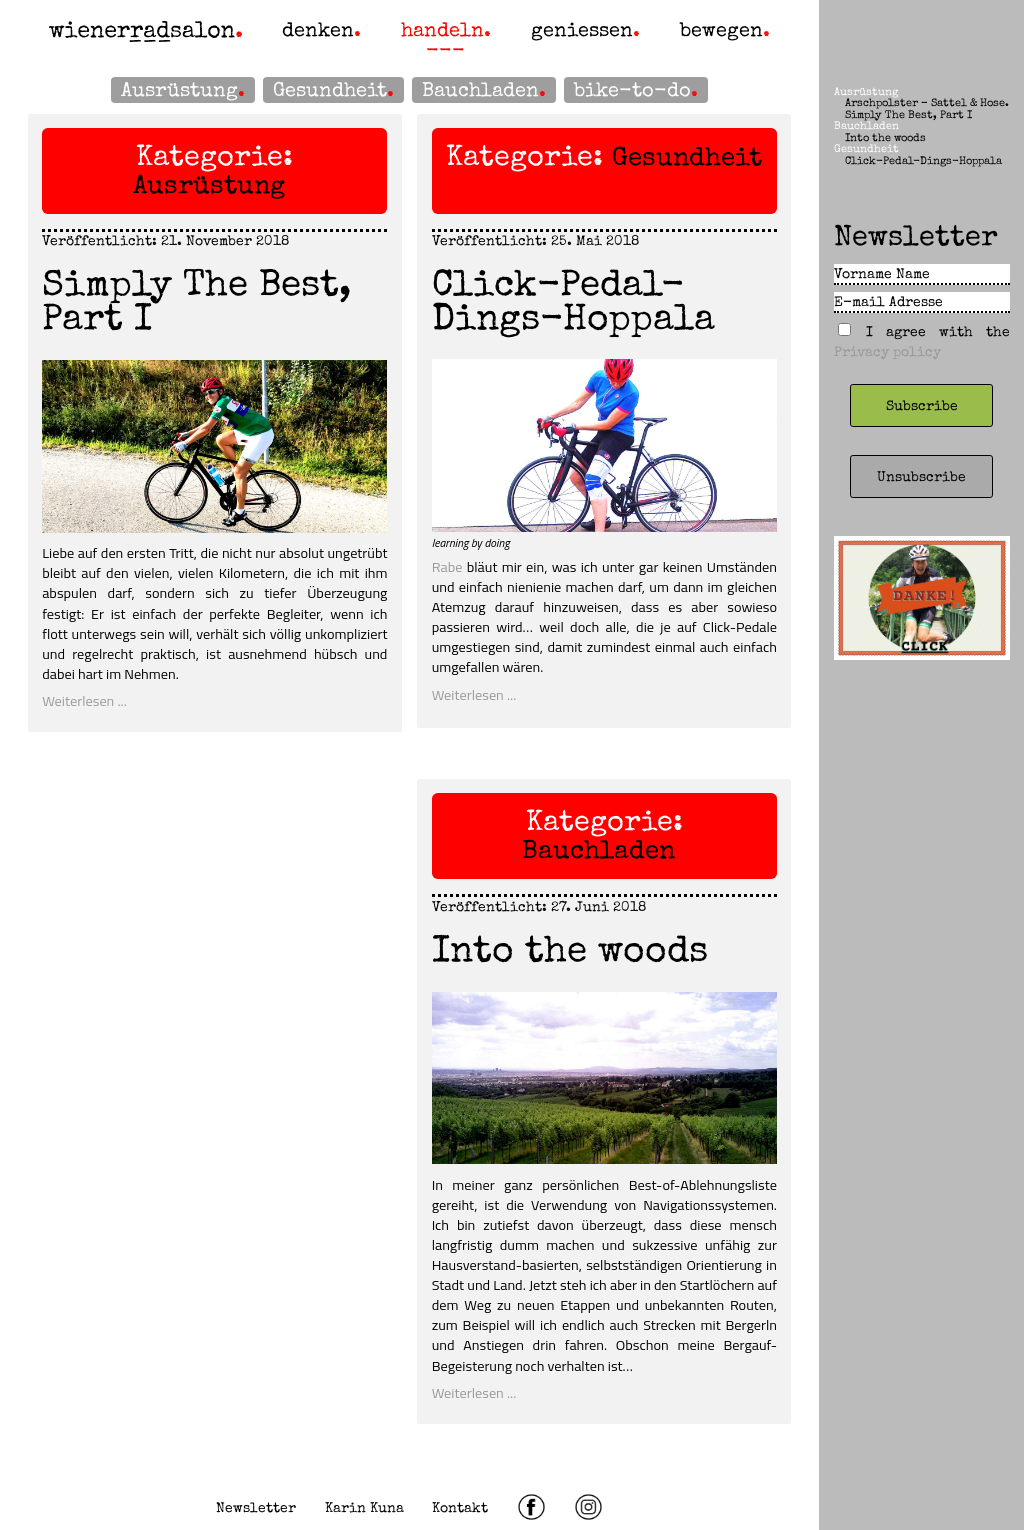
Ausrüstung (179, 90)
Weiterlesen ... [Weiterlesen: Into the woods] (474, 1393)
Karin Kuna (364, 1507)
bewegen (721, 30)
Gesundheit (330, 90)
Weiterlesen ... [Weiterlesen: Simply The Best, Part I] (84, 701)
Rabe (447, 567)
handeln (442, 30)
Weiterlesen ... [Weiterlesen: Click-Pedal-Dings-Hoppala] (474, 695)
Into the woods (570, 949)
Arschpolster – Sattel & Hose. (927, 102)
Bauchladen (480, 90)
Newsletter (256, 1507)
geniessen (582, 30)
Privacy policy (887, 351)
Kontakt (460, 1507)
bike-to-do (632, 90)
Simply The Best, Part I (196, 300)
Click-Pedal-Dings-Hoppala (573, 300)
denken (318, 30)
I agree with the (922, 341)
